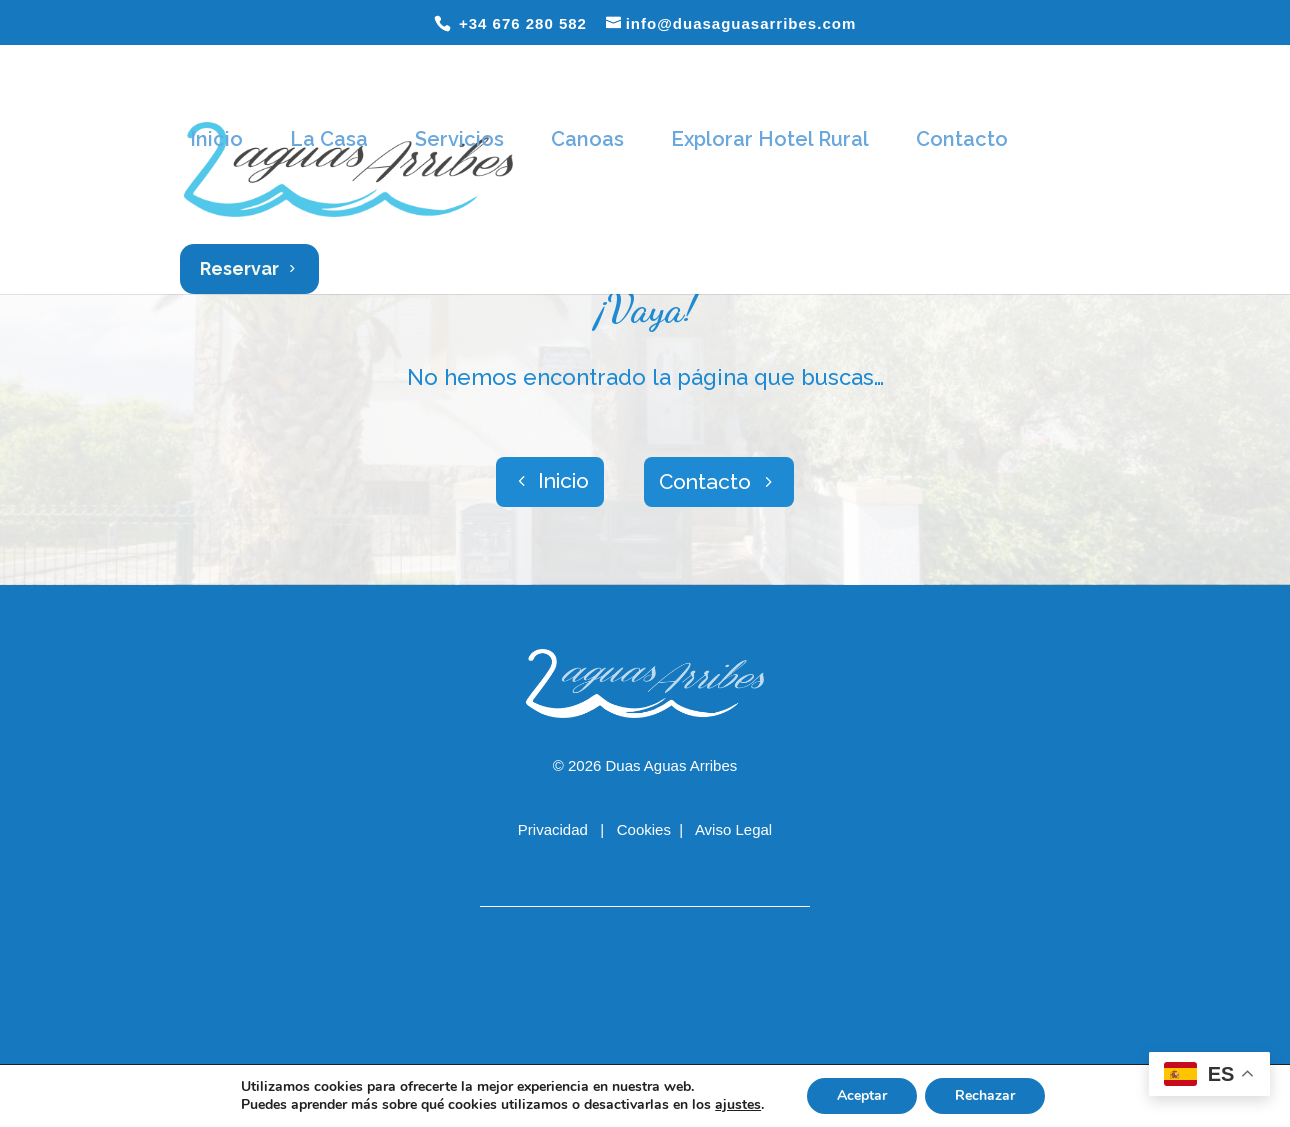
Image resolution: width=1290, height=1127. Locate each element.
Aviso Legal (733, 829)
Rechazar (985, 1095)
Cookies (644, 829)
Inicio (216, 139)
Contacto (962, 139)
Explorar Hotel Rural (770, 139)
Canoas (587, 139)
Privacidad (555, 829)
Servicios (459, 139)
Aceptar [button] (862, 1095)
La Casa (329, 139)
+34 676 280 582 (520, 23)
